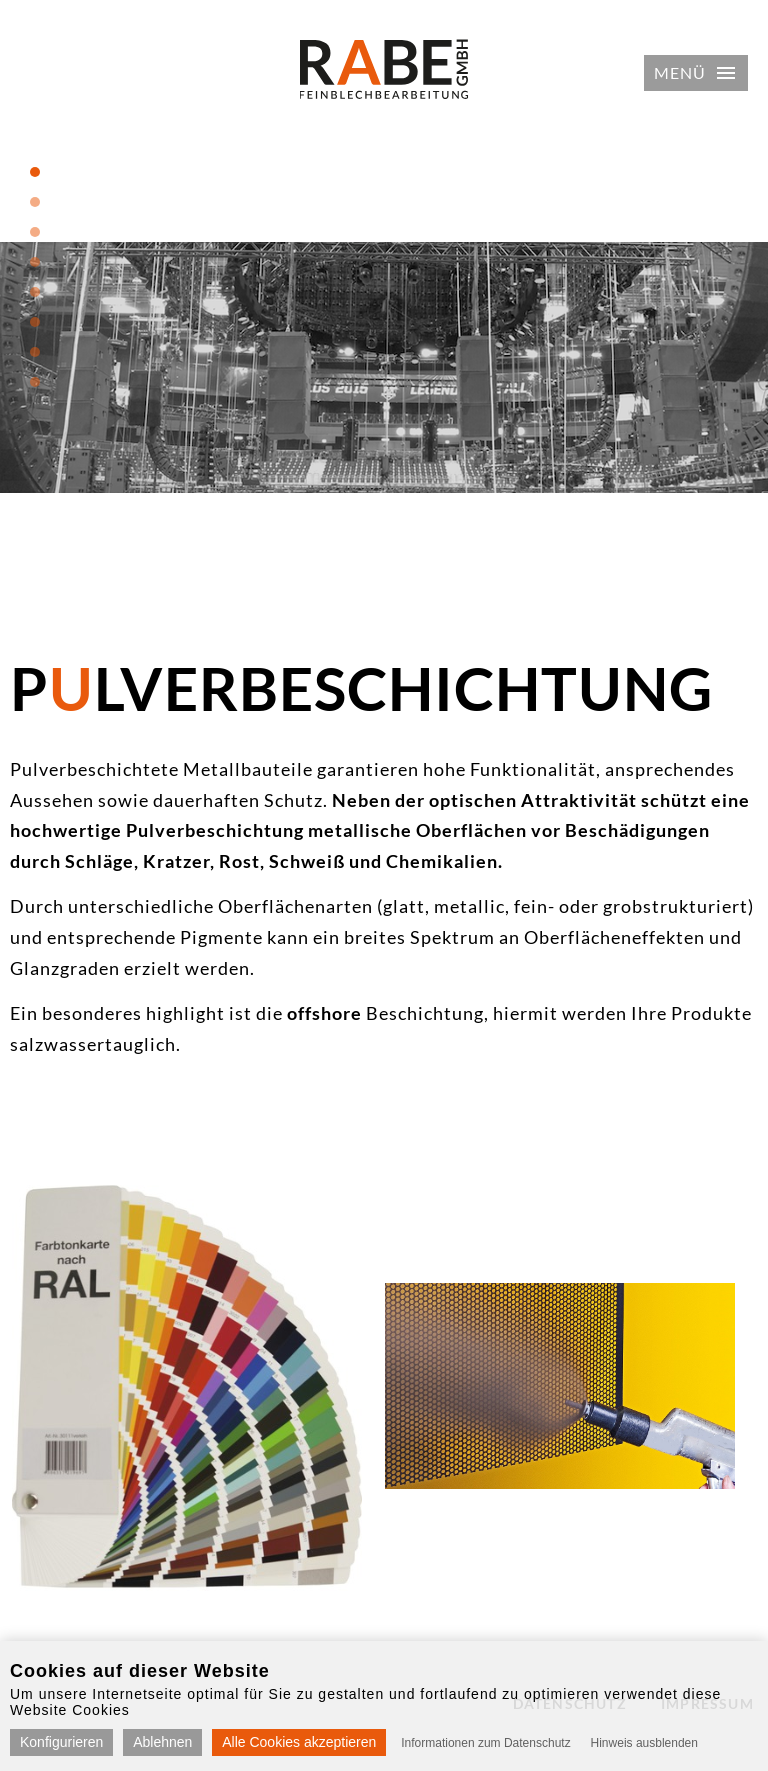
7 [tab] (35, 352)
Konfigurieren (61, 1742)
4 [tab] (35, 262)
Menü (680, 72)
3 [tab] (35, 232)
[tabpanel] (384, 367)
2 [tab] (35, 202)
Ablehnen (162, 1742)
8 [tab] (35, 382)
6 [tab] (35, 322)
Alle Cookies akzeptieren (299, 1742)
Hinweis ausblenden (644, 1743)
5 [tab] (35, 292)
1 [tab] (35, 172)
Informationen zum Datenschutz (485, 1743)
